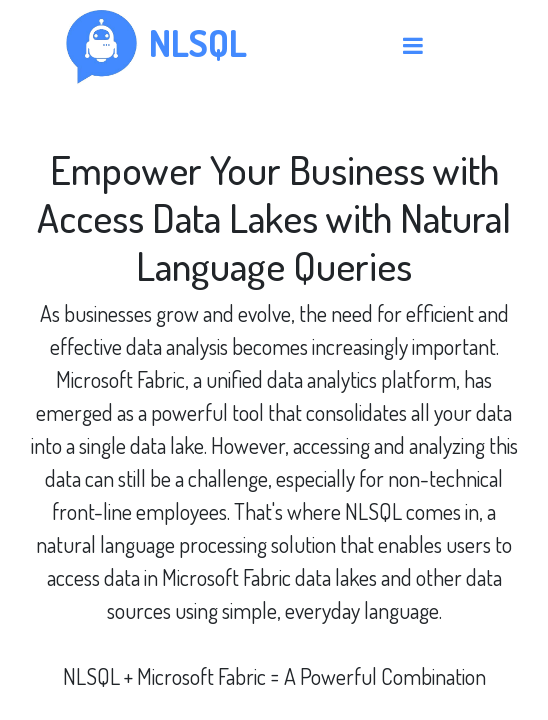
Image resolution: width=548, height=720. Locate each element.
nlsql (198, 42)
